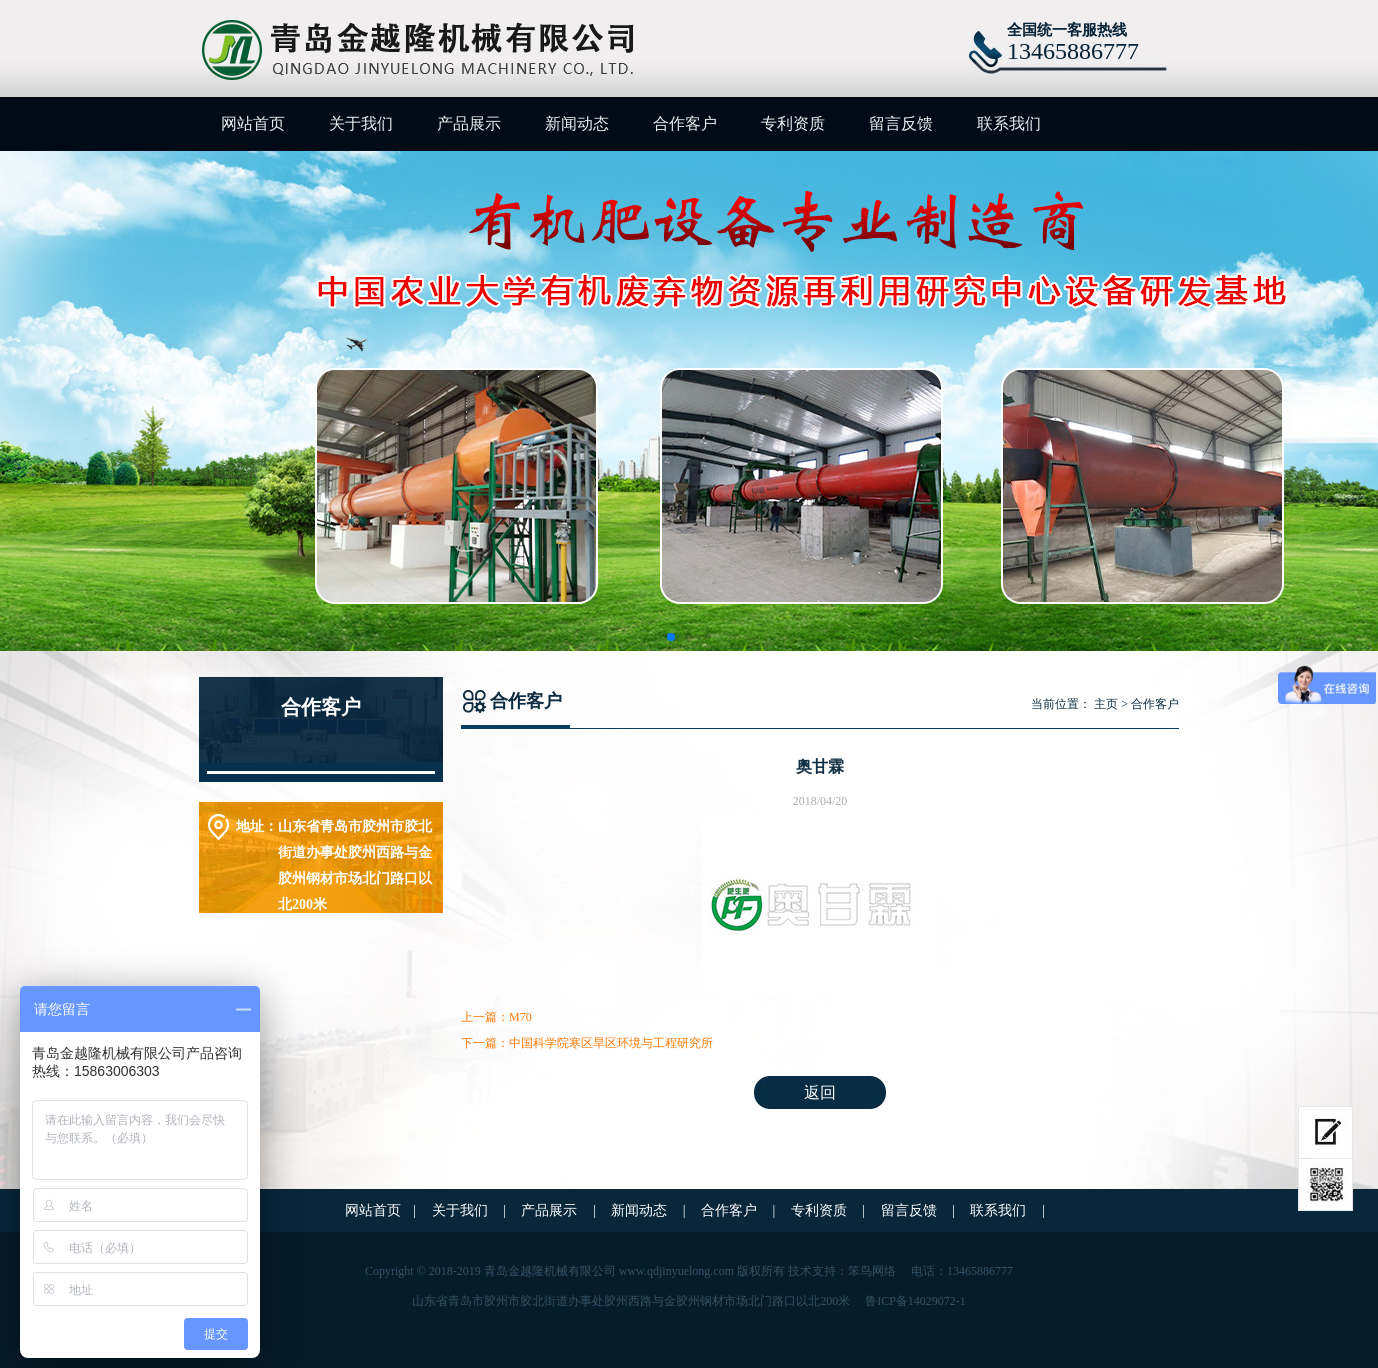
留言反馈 (901, 123)
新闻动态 (577, 123)
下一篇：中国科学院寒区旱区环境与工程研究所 (587, 1043)
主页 (1106, 704)
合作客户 (685, 123)
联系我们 (1009, 123)
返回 (820, 1092)
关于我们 (361, 123)
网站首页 (253, 123)
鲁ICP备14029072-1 (915, 1301)
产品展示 (469, 123)
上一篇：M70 (496, 1017)
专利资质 (793, 123)
